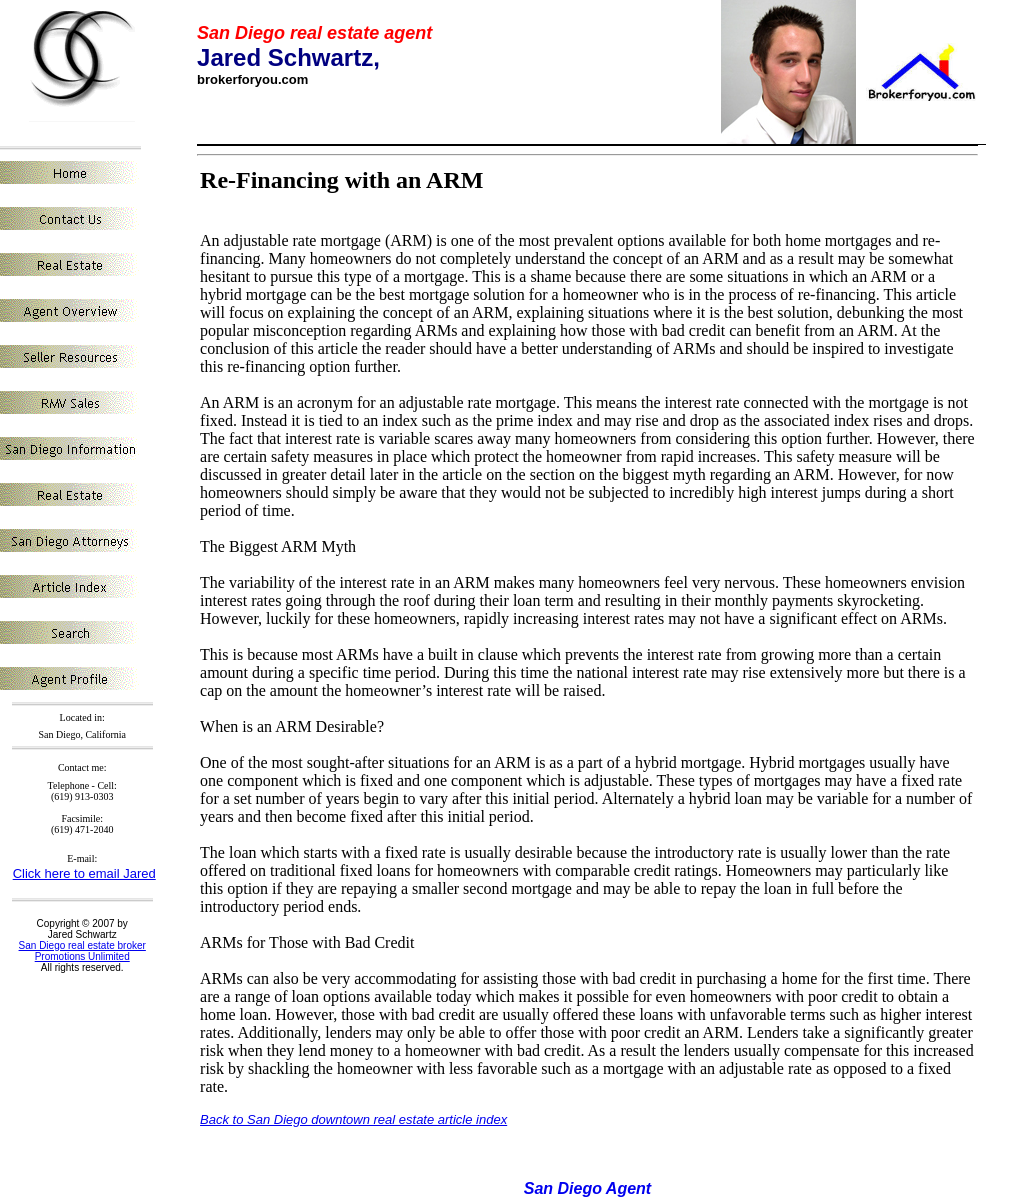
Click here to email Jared (84, 873)
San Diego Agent (587, 1188)
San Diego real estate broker (82, 945)
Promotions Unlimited (82, 956)
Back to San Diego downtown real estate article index (353, 1119)
